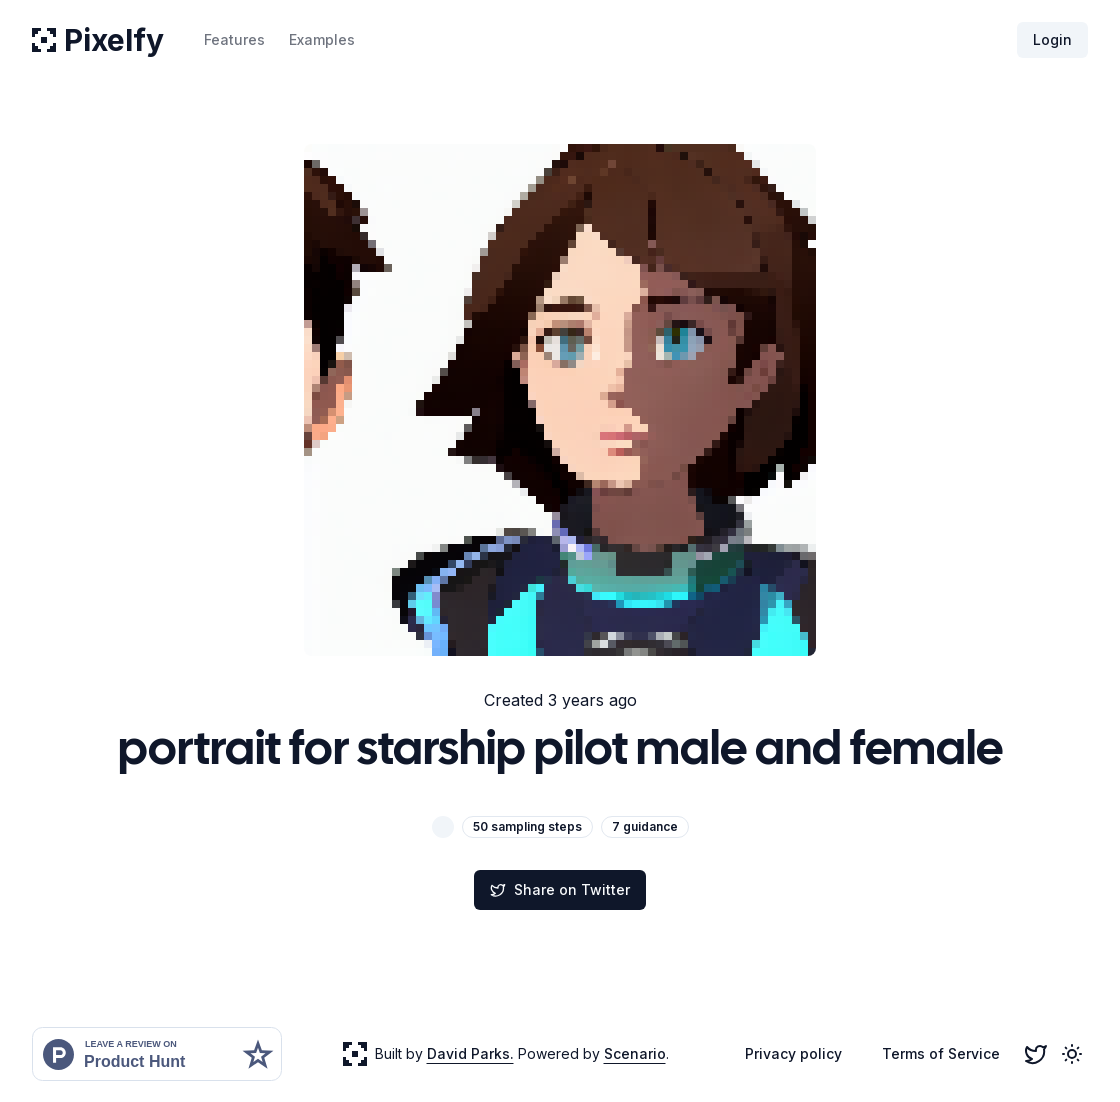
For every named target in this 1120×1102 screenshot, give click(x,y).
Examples (322, 39)
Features (234, 39)
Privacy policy (793, 1053)
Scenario (635, 1053)
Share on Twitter (560, 889)
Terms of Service (941, 1053)
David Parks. (470, 1053)
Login (1052, 39)
